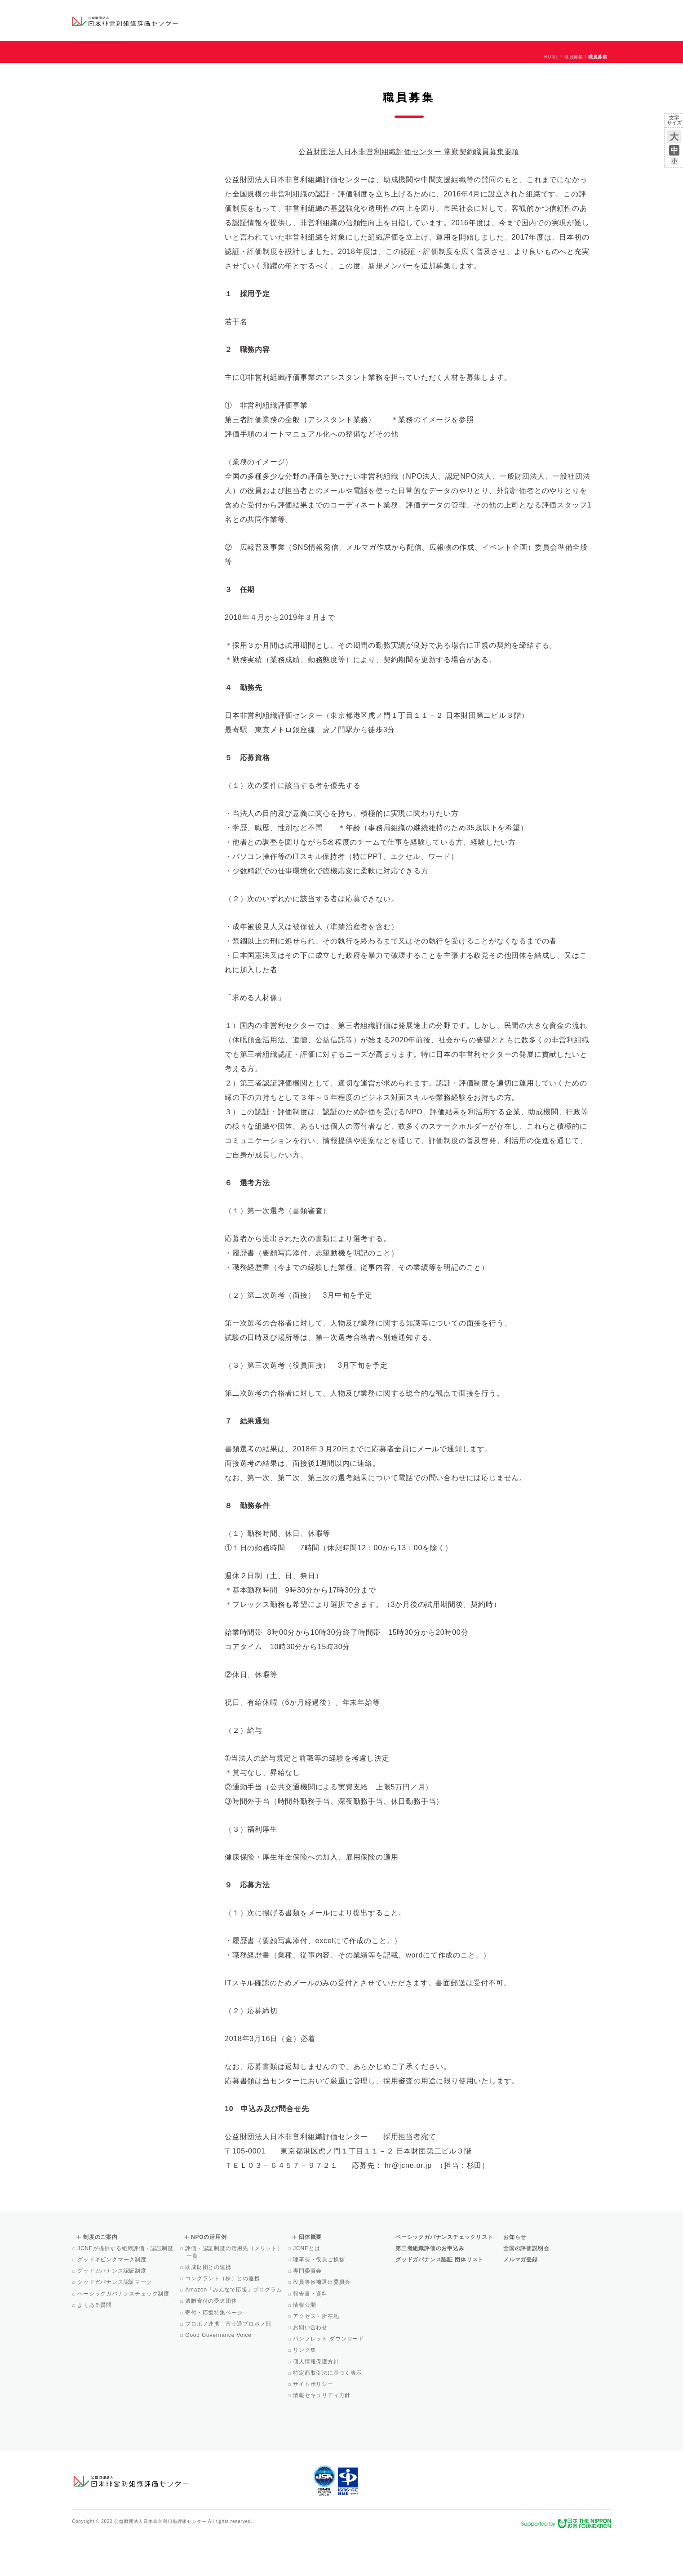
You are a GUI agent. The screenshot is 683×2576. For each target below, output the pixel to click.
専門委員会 (308, 2312)
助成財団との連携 (208, 2308)
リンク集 (305, 2391)
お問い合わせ (575, 12)
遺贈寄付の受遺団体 (211, 2342)
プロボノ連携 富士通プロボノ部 (228, 2365)
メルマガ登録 (520, 2300)
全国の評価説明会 (526, 2289)
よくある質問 (95, 2346)
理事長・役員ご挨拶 (319, 2300)
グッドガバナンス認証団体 (230, 20)
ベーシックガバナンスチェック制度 (124, 2334)
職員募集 (573, 97)
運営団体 (544, 12)
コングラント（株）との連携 (223, 2319)
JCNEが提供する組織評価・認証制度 (126, 2289)
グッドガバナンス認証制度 (112, 2312)
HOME (551, 97)
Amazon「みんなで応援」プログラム (234, 2330)
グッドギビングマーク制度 (112, 2300)
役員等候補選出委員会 (322, 2323)
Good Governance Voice (219, 2376)
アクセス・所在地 (316, 2357)
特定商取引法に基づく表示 (328, 2414)
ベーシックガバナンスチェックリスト (313, 20)
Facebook (506, 27)
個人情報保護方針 (316, 2402)
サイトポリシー (313, 2425)
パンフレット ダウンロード (329, 2379)
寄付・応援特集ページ (214, 2353)
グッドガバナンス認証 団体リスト (439, 2300)
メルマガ (529, 27)
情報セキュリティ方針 (322, 2436)
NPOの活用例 (453, 20)
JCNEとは (307, 2289)
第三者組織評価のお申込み (430, 2289)
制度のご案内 (388, 20)
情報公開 (305, 2346)
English (602, 12)
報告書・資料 (311, 2334)
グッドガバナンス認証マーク (115, 2323)
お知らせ (519, 12)
